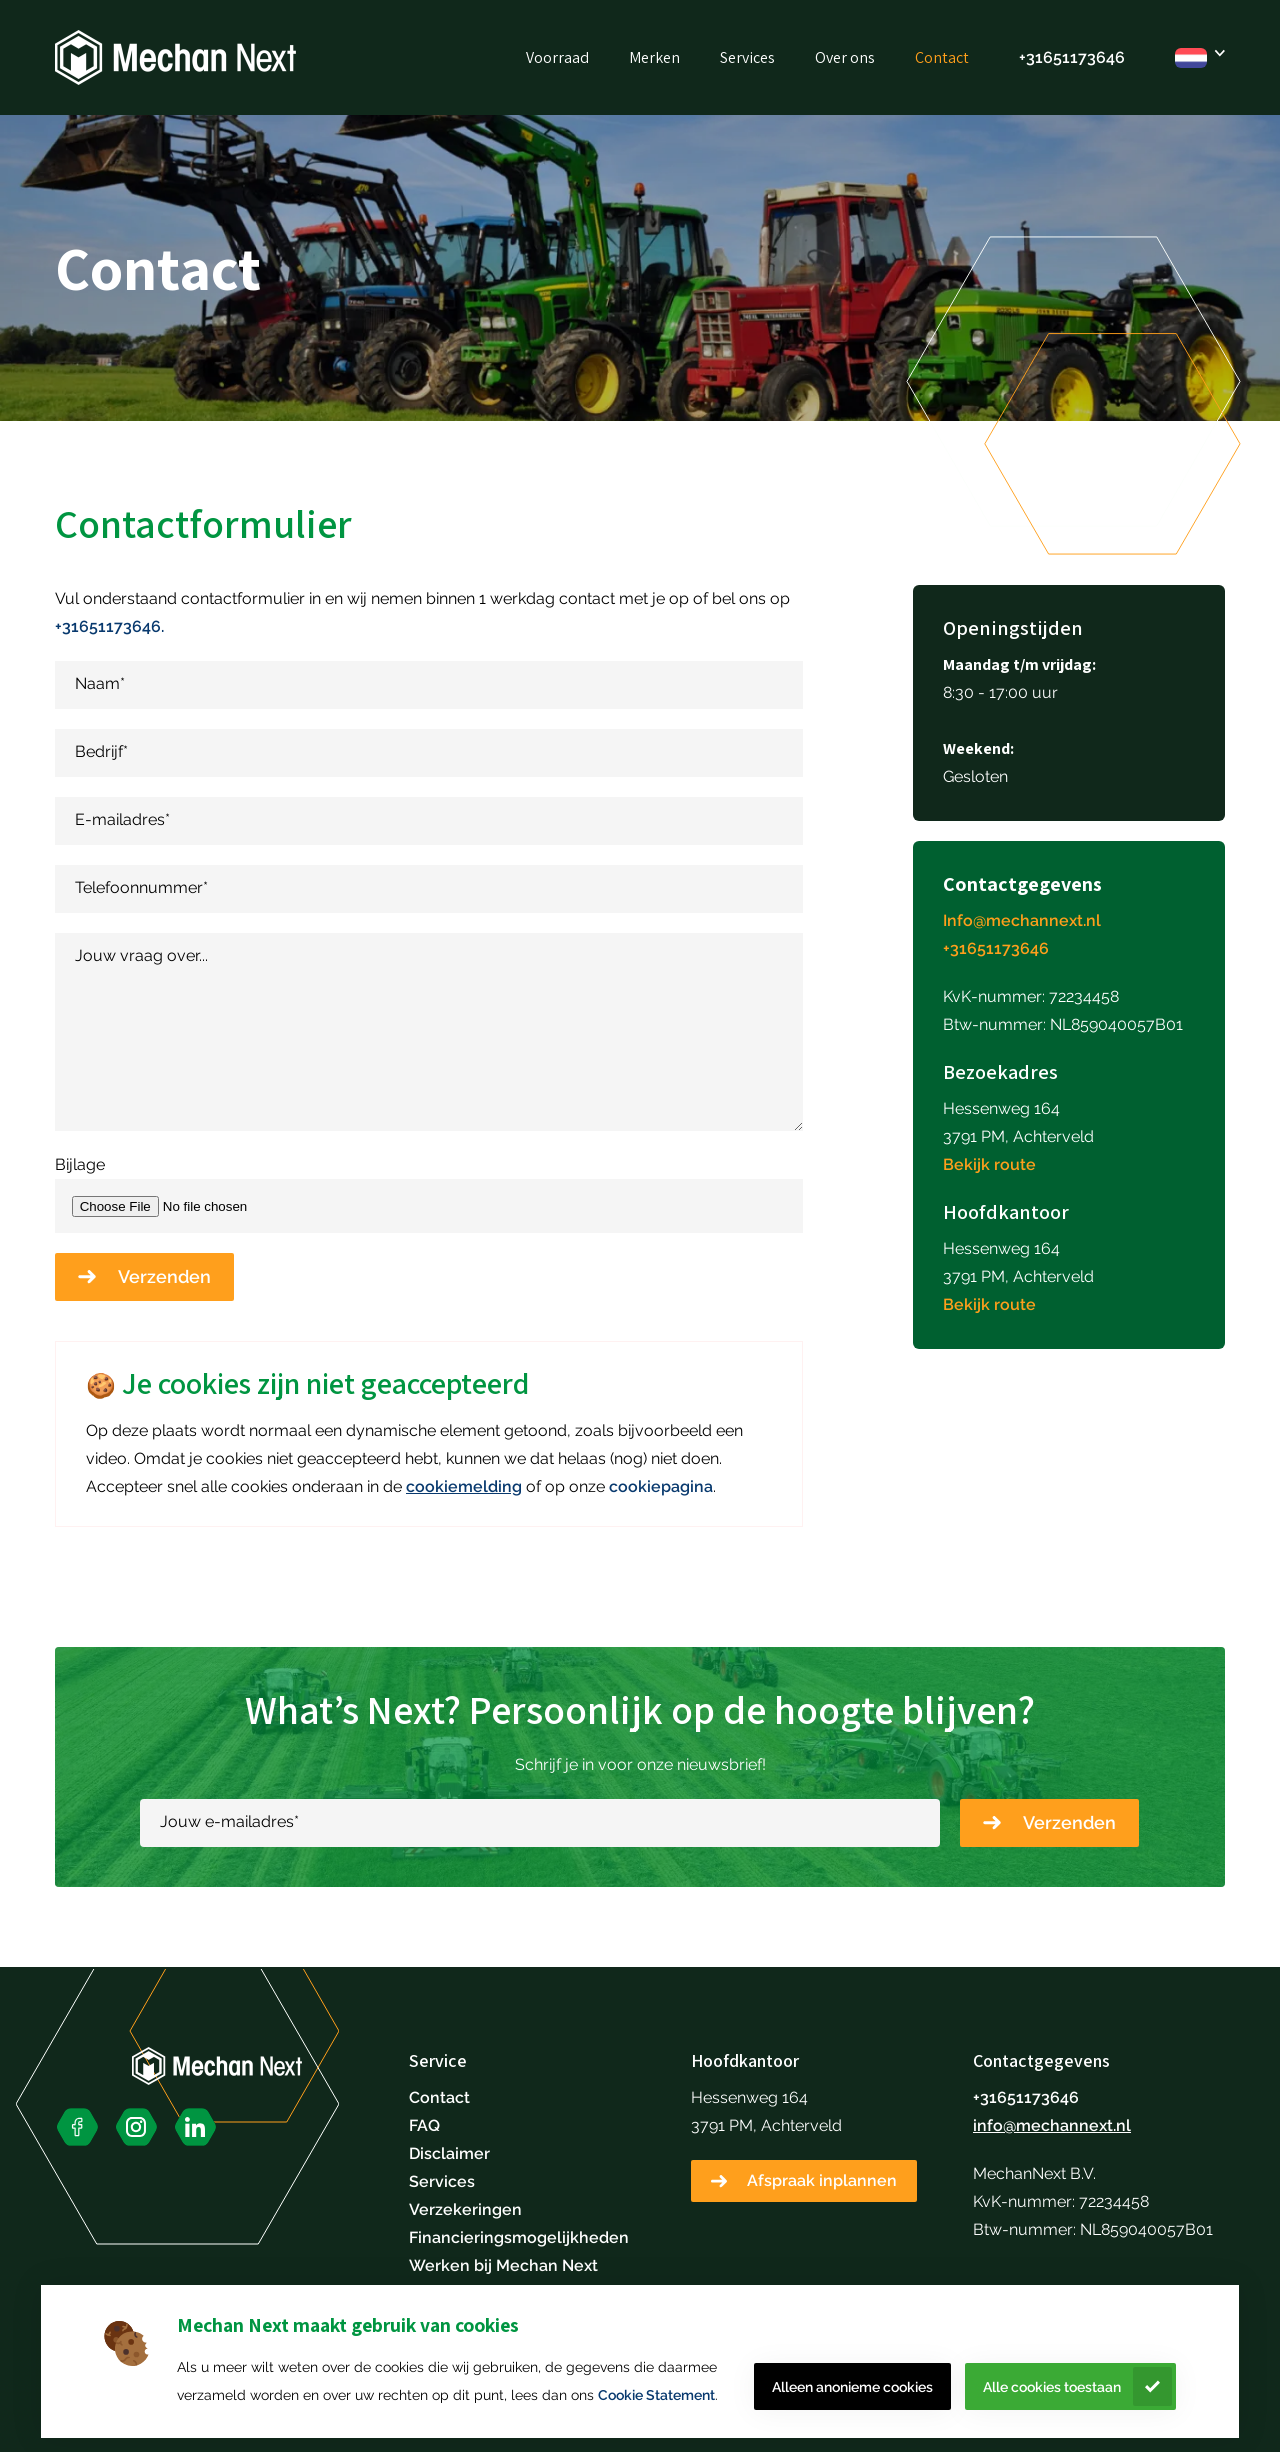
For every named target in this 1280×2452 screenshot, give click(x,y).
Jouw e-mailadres (229, 1821)
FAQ (424, 2125)
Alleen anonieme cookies (852, 2387)
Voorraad (557, 57)
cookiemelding (464, 1486)
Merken (654, 57)
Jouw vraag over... (141, 955)
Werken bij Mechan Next (503, 2265)
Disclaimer (449, 2153)
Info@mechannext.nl (1022, 920)
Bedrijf (101, 751)
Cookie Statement (656, 2395)
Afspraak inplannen (822, 2180)
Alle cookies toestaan (1052, 2387)
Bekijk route (989, 1164)
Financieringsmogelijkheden (519, 2237)
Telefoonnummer (141, 887)
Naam (100, 683)
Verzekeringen (465, 2209)
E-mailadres (122, 819)
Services (747, 57)
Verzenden (164, 1276)
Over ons (845, 57)
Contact (942, 57)
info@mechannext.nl (1052, 2125)
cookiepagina (661, 1486)
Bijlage (80, 1164)
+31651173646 (1072, 57)
